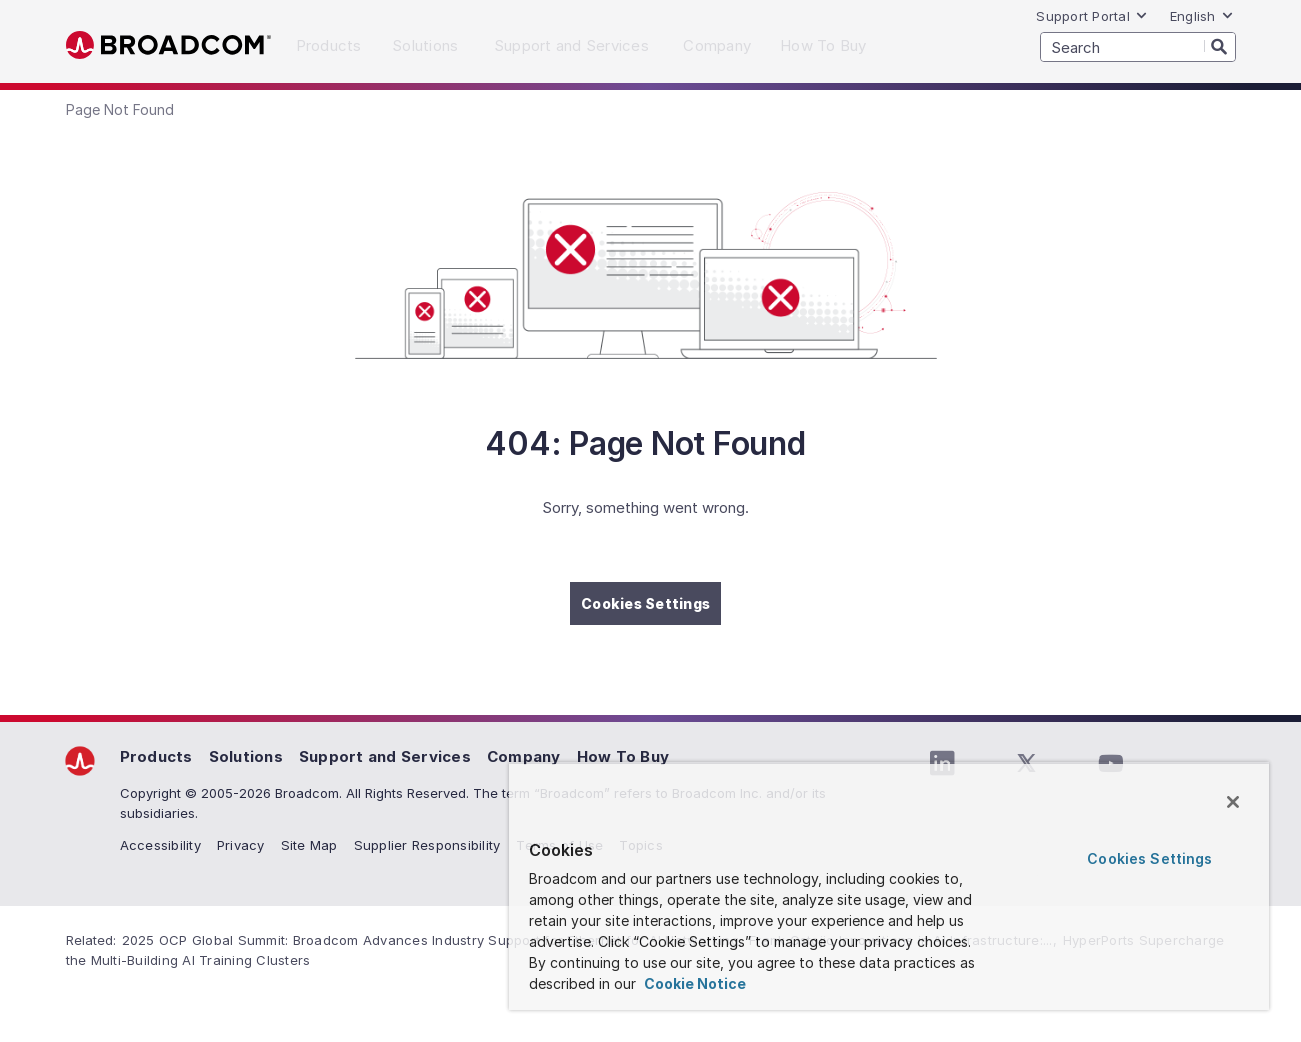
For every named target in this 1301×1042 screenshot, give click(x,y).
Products (156, 756)
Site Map (309, 845)
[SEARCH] (1138, 47)
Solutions (246, 756)
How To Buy (623, 756)
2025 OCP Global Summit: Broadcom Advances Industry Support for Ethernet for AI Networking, (433, 940)
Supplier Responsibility (427, 845)
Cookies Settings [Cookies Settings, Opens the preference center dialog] (1149, 858)
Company (524, 756)
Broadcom (168, 45)
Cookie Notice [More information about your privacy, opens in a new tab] (693, 983)
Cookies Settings (645, 603)
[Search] (1220, 46)
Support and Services (385, 756)
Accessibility (160, 845)
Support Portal (1092, 16)
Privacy (241, 845)
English (1202, 16)
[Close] (1233, 802)
